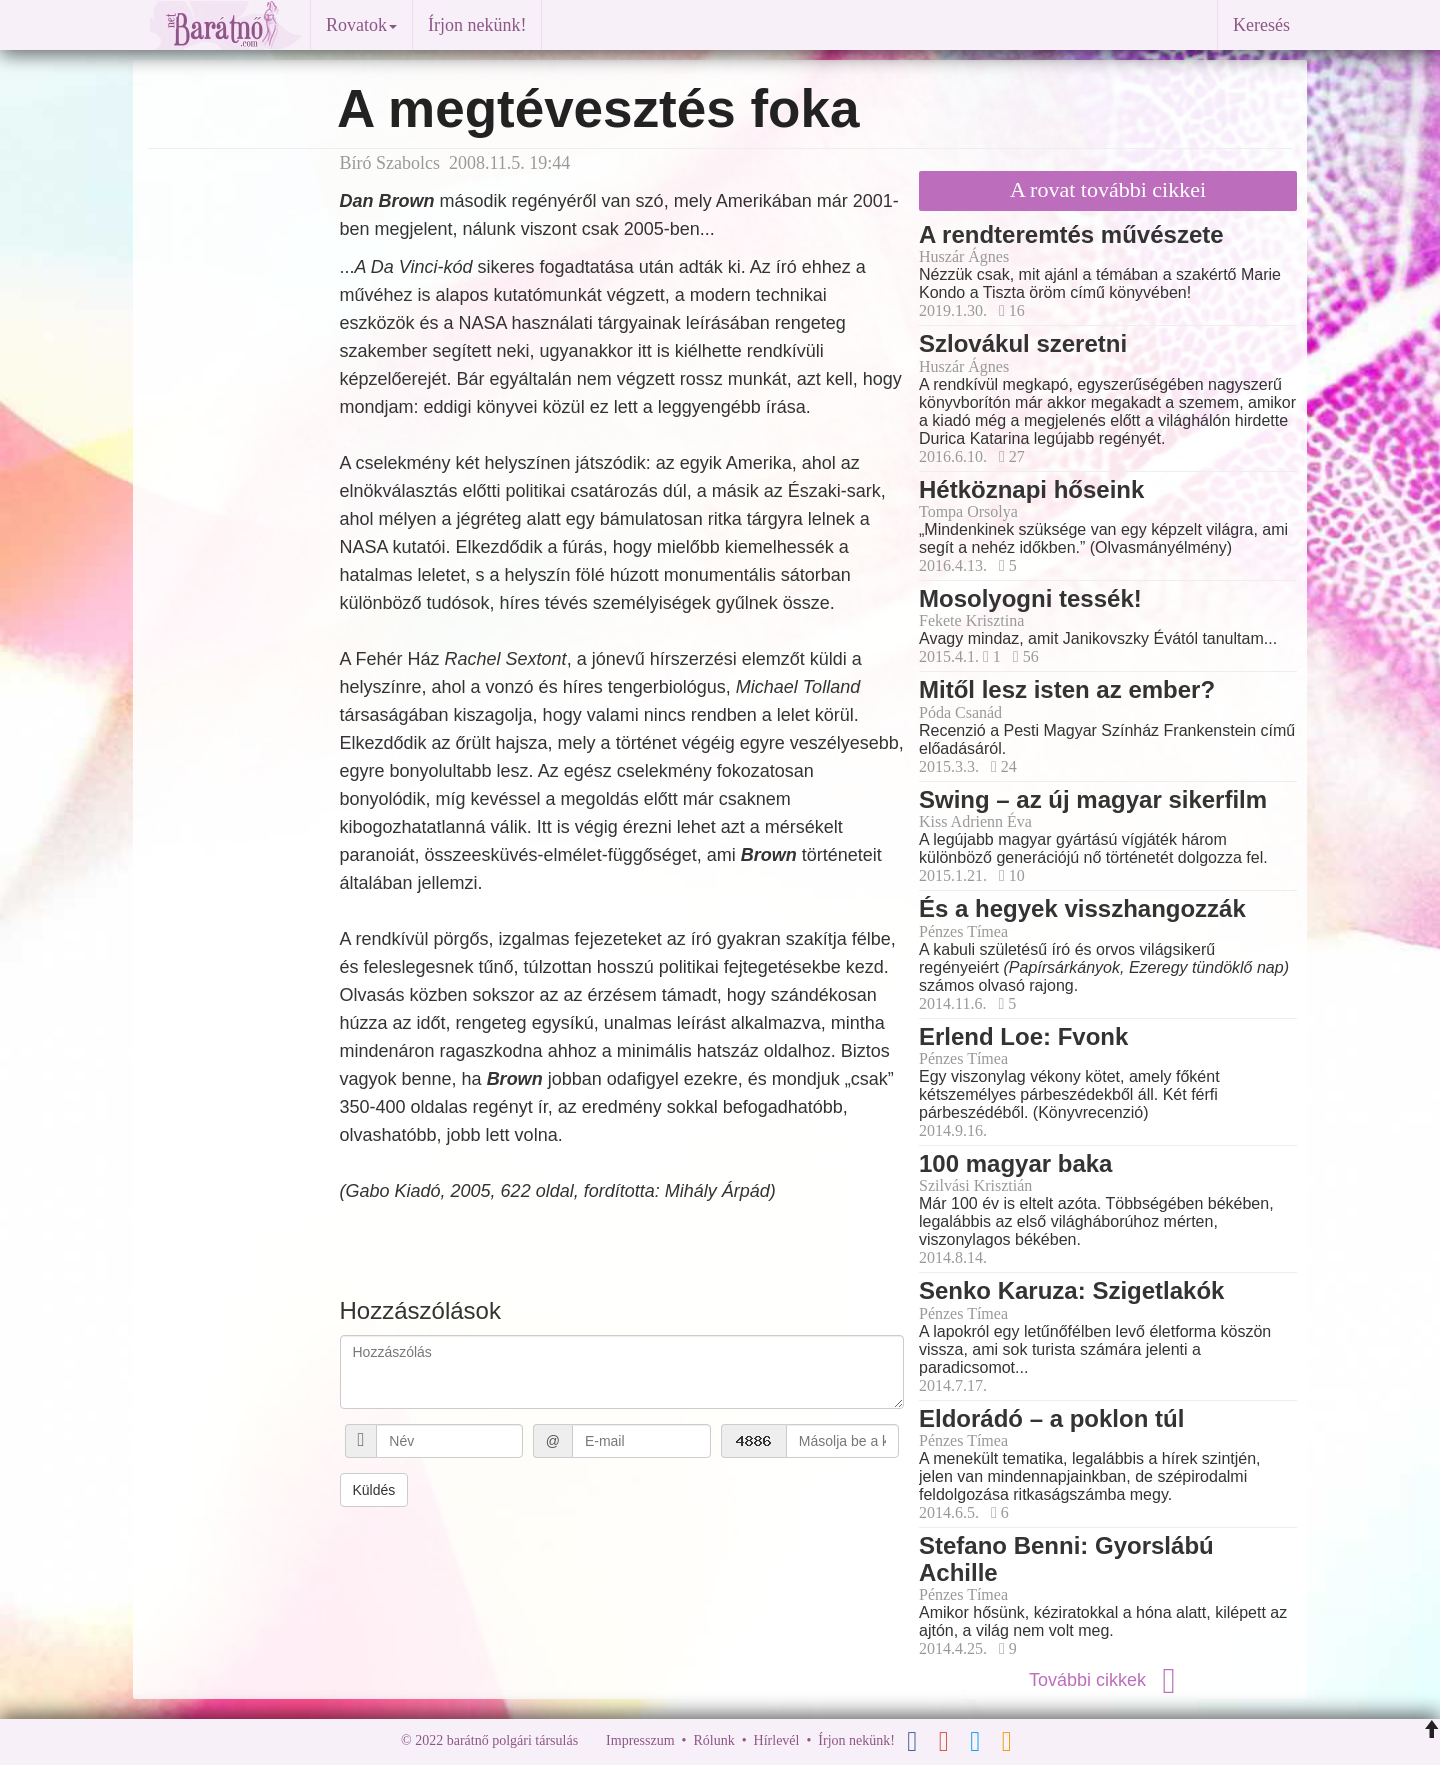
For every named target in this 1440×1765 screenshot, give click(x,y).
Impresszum (640, 1740)
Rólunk (713, 1740)
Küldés (374, 1490)
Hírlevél (777, 1740)
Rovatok (361, 25)
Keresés (1261, 25)
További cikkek (1108, 1680)
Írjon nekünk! (477, 25)
